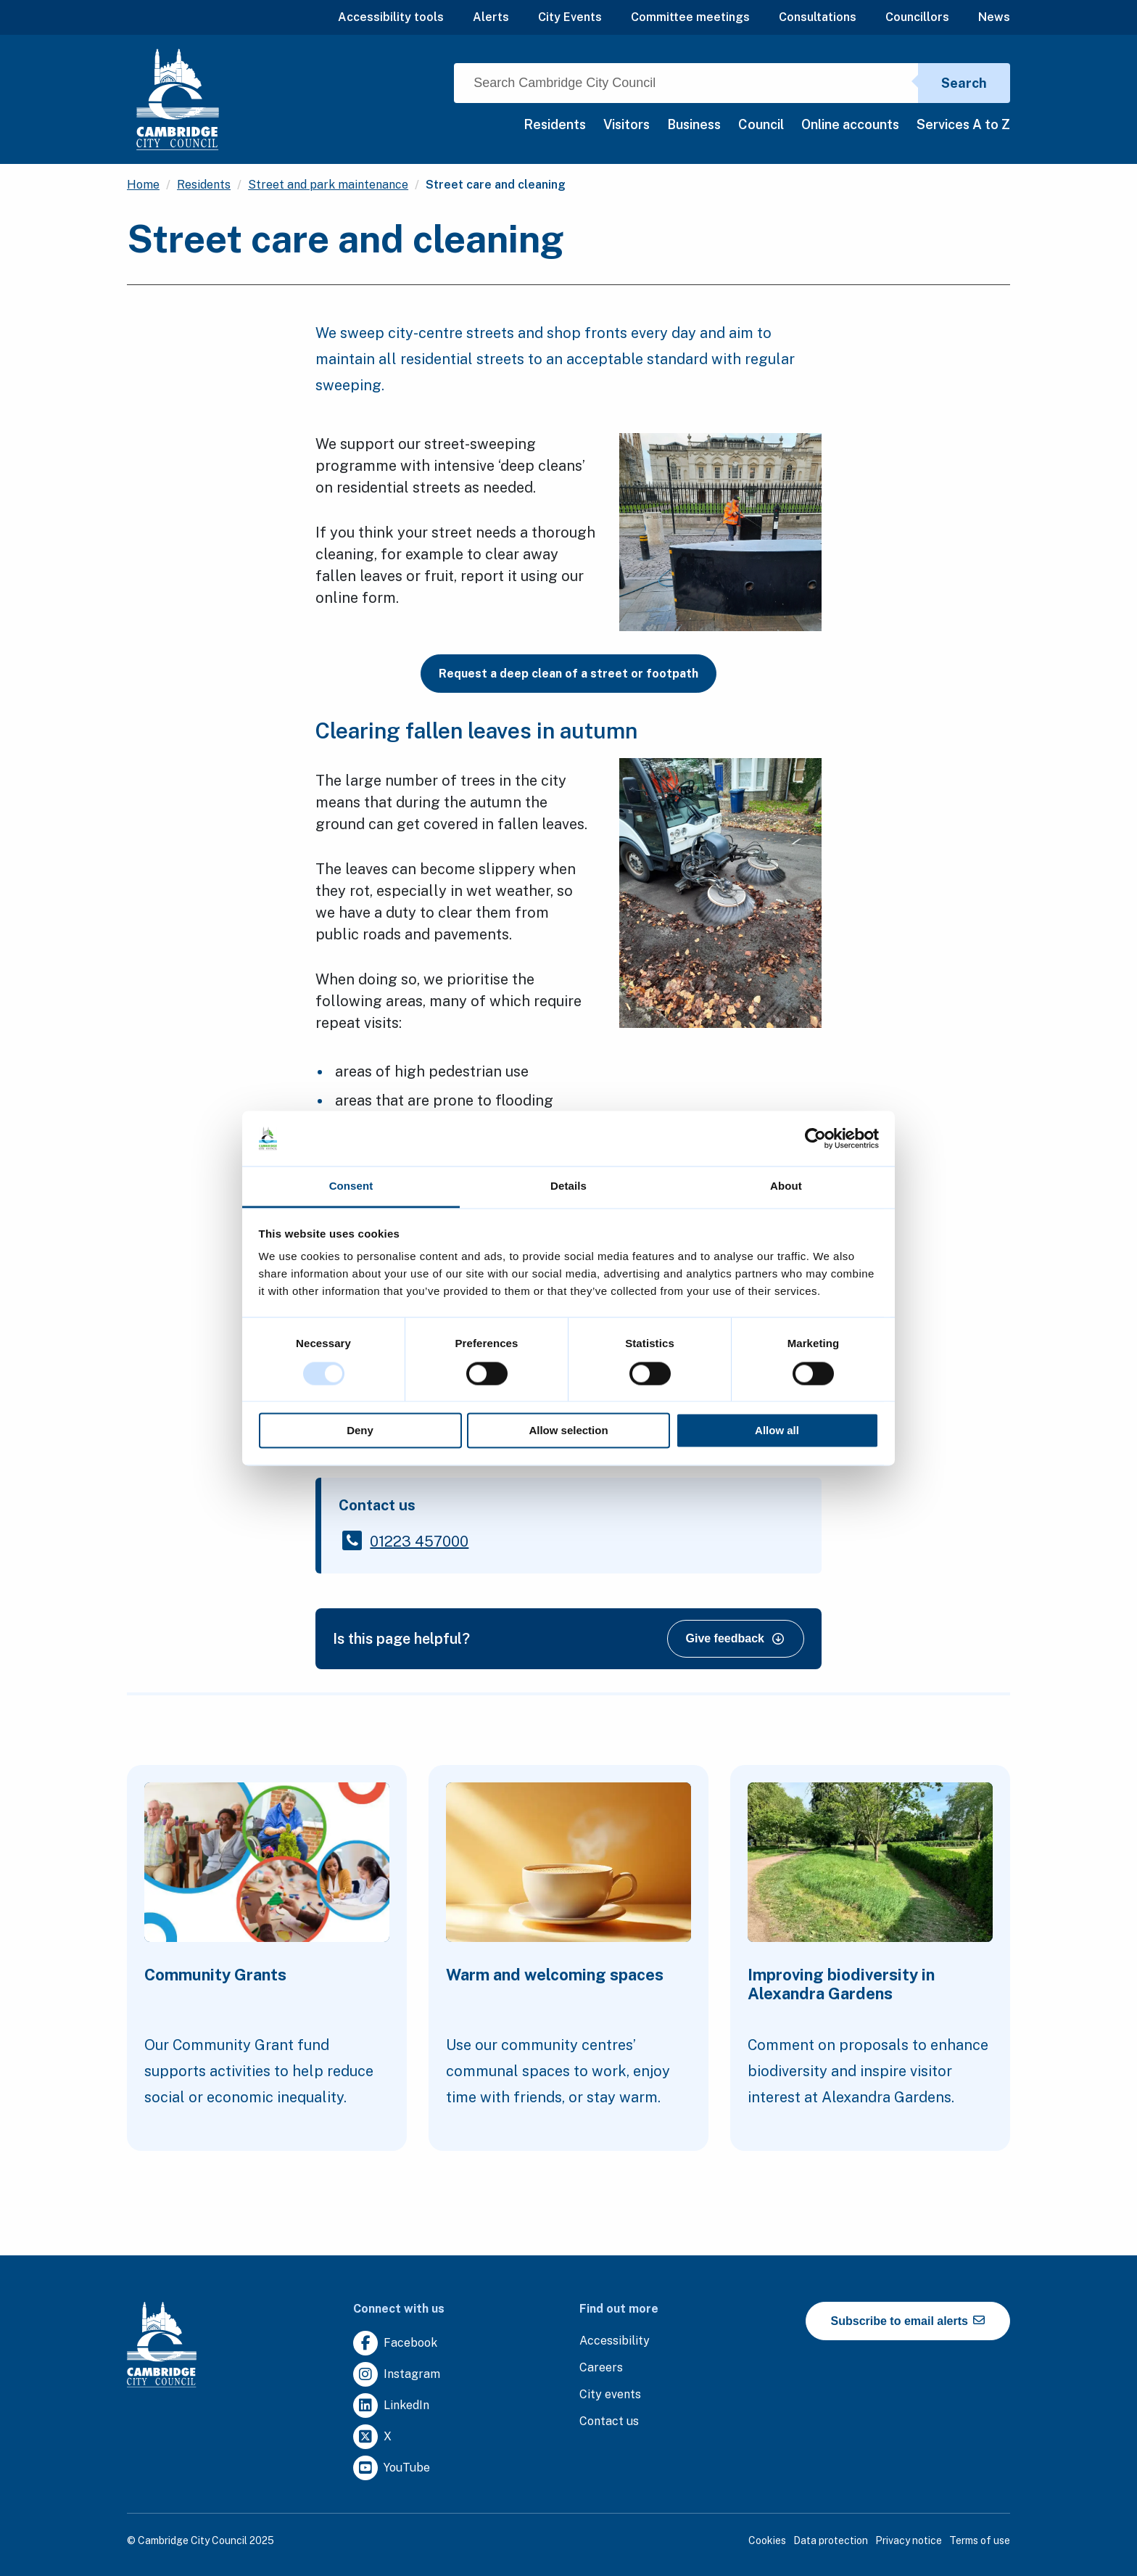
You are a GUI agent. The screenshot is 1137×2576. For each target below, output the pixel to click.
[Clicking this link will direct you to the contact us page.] (609, 2421)
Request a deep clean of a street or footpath (568, 673)
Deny (360, 1431)
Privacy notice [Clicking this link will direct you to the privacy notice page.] (908, 2540)
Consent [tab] (351, 1186)
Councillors (917, 17)
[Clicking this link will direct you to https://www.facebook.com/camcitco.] (395, 2343)
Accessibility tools (391, 17)
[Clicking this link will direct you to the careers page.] (601, 2368)
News (994, 17)
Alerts (491, 17)
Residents (555, 124)
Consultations (817, 17)
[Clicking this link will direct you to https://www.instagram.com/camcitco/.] (396, 2374)
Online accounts (850, 124)
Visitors (626, 124)
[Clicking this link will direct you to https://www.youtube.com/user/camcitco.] (391, 2468)
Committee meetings (690, 17)
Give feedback (734, 1638)
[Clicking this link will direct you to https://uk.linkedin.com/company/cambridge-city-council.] (391, 2406)
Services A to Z (963, 124)
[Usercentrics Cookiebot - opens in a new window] (815, 1138)
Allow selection (568, 1431)
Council (761, 124)
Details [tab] (568, 1186)
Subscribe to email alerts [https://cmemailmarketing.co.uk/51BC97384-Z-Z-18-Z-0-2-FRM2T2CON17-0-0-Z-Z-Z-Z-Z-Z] (908, 2320)
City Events (570, 17)
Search (964, 83)
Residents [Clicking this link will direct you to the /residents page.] (204, 185)
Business (694, 124)
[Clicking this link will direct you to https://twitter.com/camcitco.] (372, 2437)
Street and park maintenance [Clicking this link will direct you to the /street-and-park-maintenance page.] (328, 185)
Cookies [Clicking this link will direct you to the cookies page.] (767, 2540)
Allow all (777, 1431)
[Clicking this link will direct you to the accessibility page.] (614, 2341)
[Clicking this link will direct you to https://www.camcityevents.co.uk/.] (610, 2395)
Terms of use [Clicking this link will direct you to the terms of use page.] (979, 2540)
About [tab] (786, 1186)
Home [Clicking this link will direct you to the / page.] (143, 185)
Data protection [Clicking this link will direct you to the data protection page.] (830, 2540)
